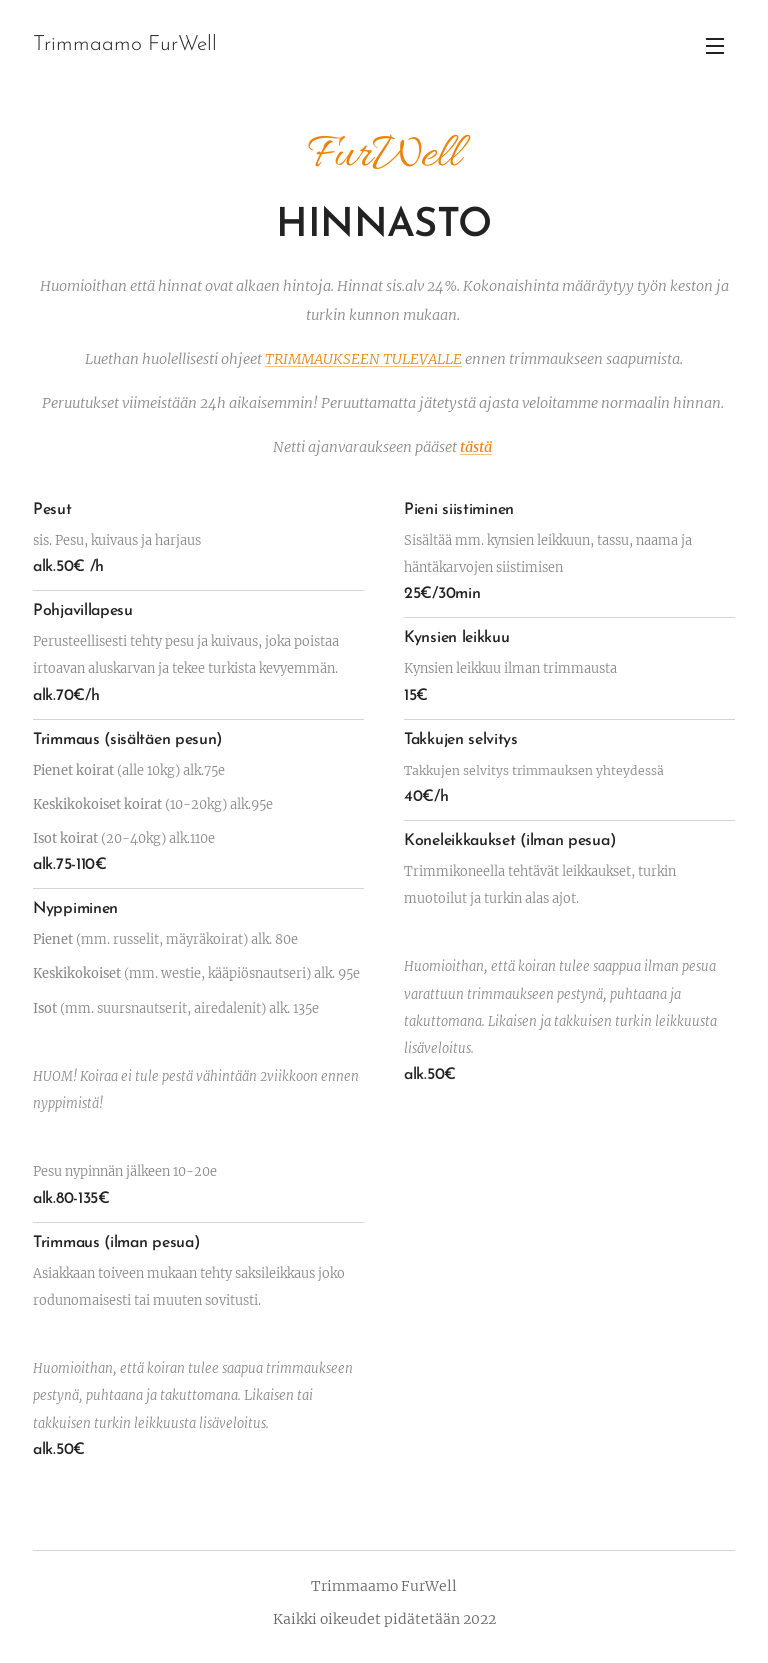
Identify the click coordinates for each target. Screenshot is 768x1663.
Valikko (715, 46)
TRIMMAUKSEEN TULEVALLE (363, 359)
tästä (476, 447)
